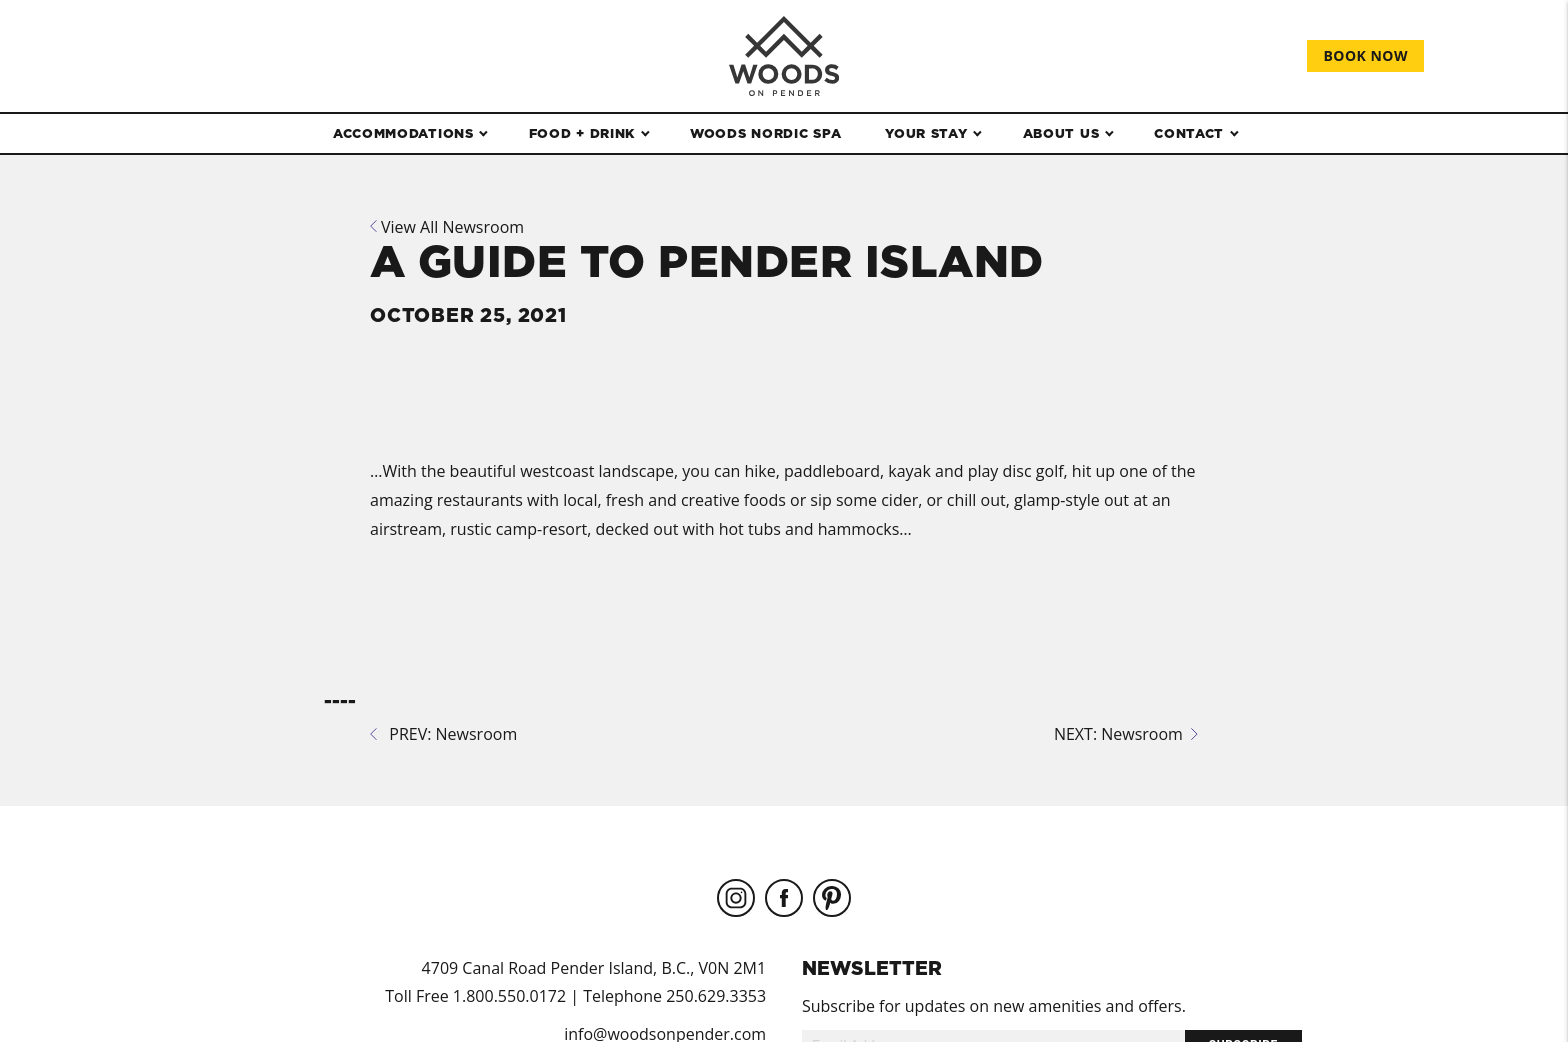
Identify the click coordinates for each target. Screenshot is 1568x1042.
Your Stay (926, 133)
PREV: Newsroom (443, 734)
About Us (1061, 133)
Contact (1189, 133)
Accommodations (403, 133)
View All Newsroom (447, 227)
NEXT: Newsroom (1126, 734)
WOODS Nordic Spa (765, 133)
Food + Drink (582, 133)
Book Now (1365, 55)
